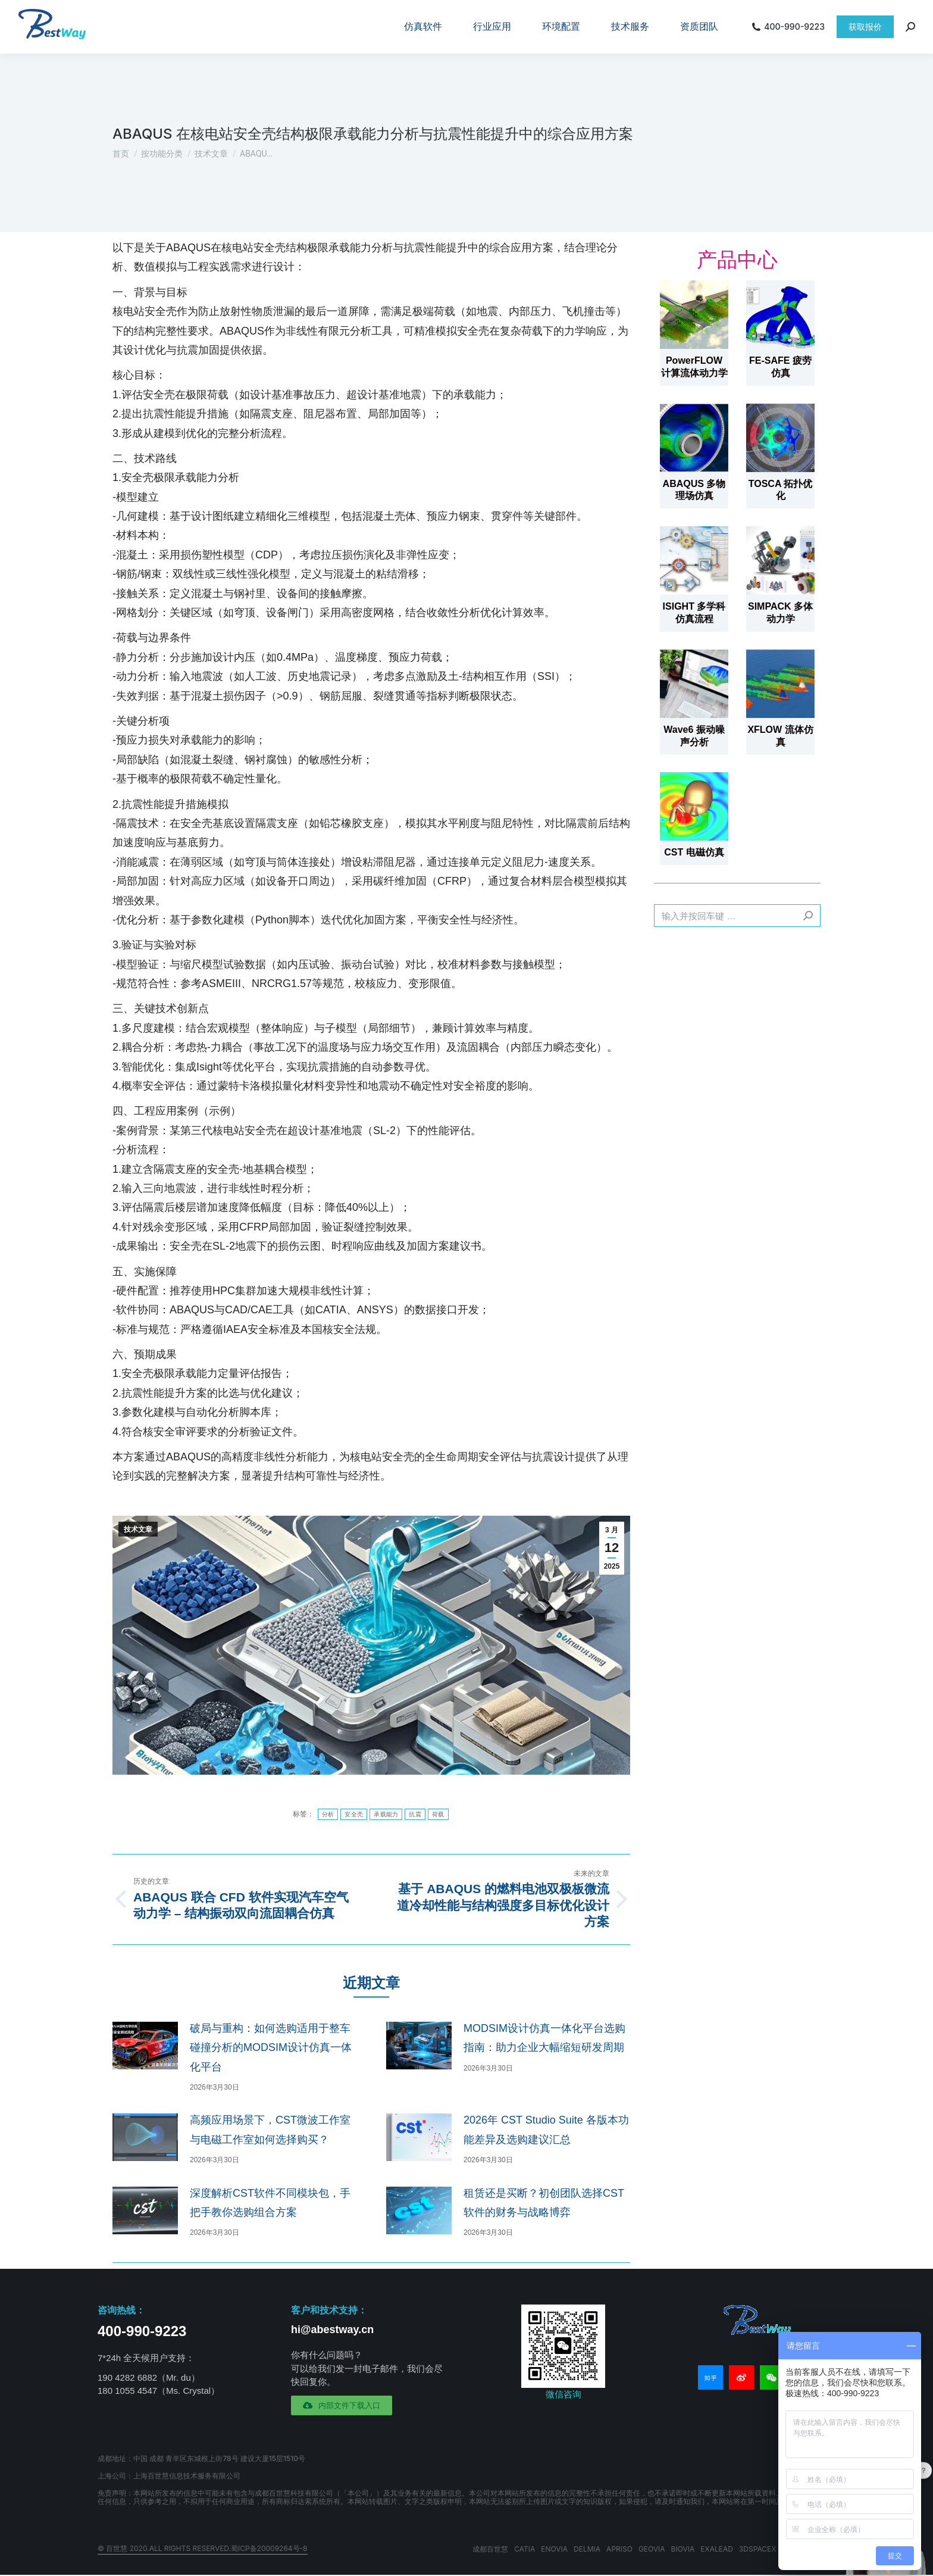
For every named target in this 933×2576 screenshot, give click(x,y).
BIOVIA (683, 2548)
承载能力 (386, 1814)
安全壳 (354, 1814)
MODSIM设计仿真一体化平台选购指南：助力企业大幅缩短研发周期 (544, 2037)
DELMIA (587, 2548)
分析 (328, 1814)
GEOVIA (651, 2548)
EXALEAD (716, 2548)
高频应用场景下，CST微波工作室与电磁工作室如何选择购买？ (270, 2129)
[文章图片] (145, 2045)
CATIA (524, 2548)
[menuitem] (423, 27)
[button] (341, 2405)
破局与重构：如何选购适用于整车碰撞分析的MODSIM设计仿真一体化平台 (271, 2047)
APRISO (619, 2548)
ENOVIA (554, 2548)
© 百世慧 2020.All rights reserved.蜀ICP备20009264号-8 (203, 2548)
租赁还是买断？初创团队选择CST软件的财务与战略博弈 (544, 2202)
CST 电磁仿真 (694, 852)
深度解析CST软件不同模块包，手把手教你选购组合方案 (270, 2202)
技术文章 (138, 1529)
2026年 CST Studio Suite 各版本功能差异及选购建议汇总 (546, 2129)
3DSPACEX (758, 2548)
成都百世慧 (490, 2548)
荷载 (438, 1814)
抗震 (415, 1814)
